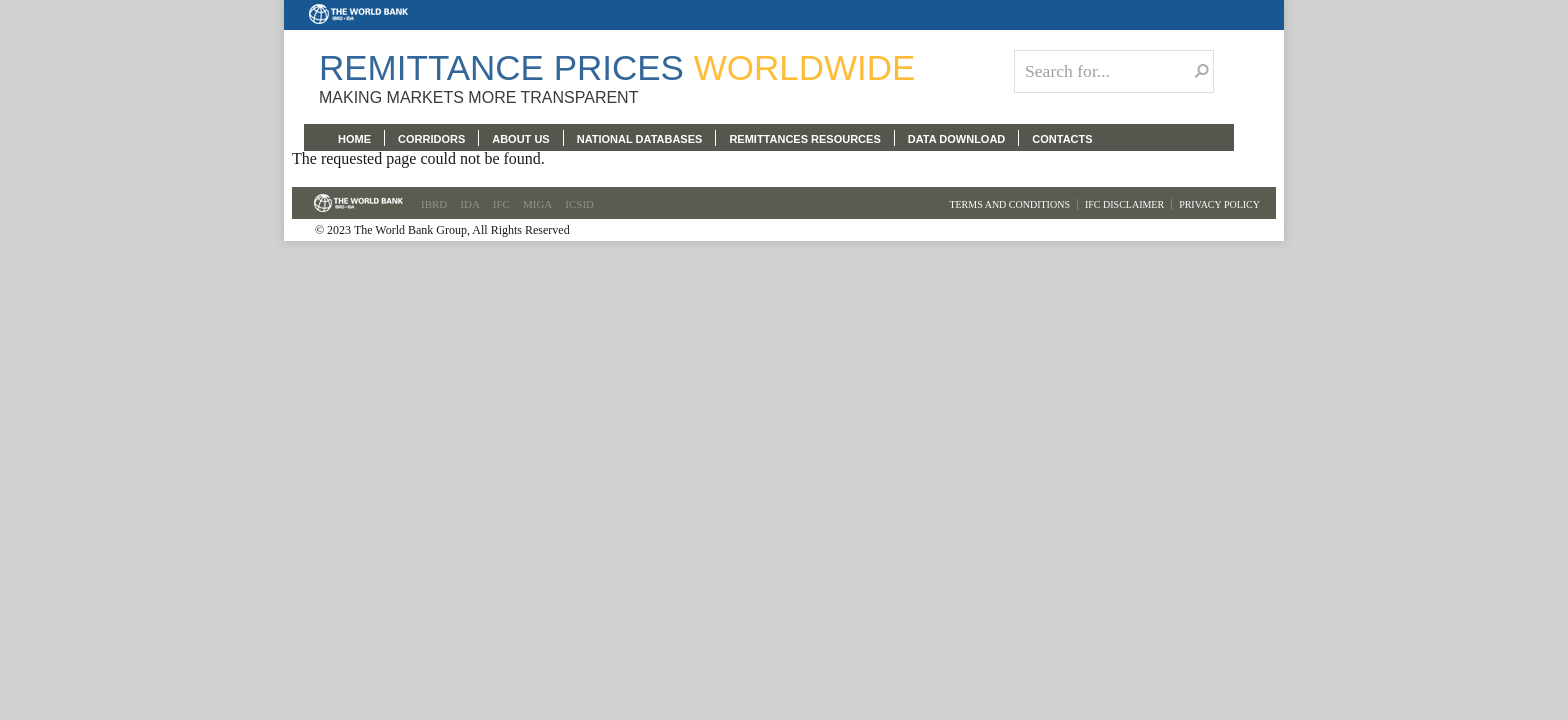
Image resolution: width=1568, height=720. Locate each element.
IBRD (434, 204)
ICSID (579, 204)
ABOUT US (520, 139)
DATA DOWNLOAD (957, 139)
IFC (501, 204)
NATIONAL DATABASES (640, 139)
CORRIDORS (431, 139)
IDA (470, 204)
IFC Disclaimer (1124, 204)
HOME (354, 139)
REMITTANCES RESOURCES (804, 139)
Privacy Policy (1219, 204)
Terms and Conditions (1009, 204)
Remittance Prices (617, 67)
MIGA (537, 204)
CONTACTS (1062, 139)
